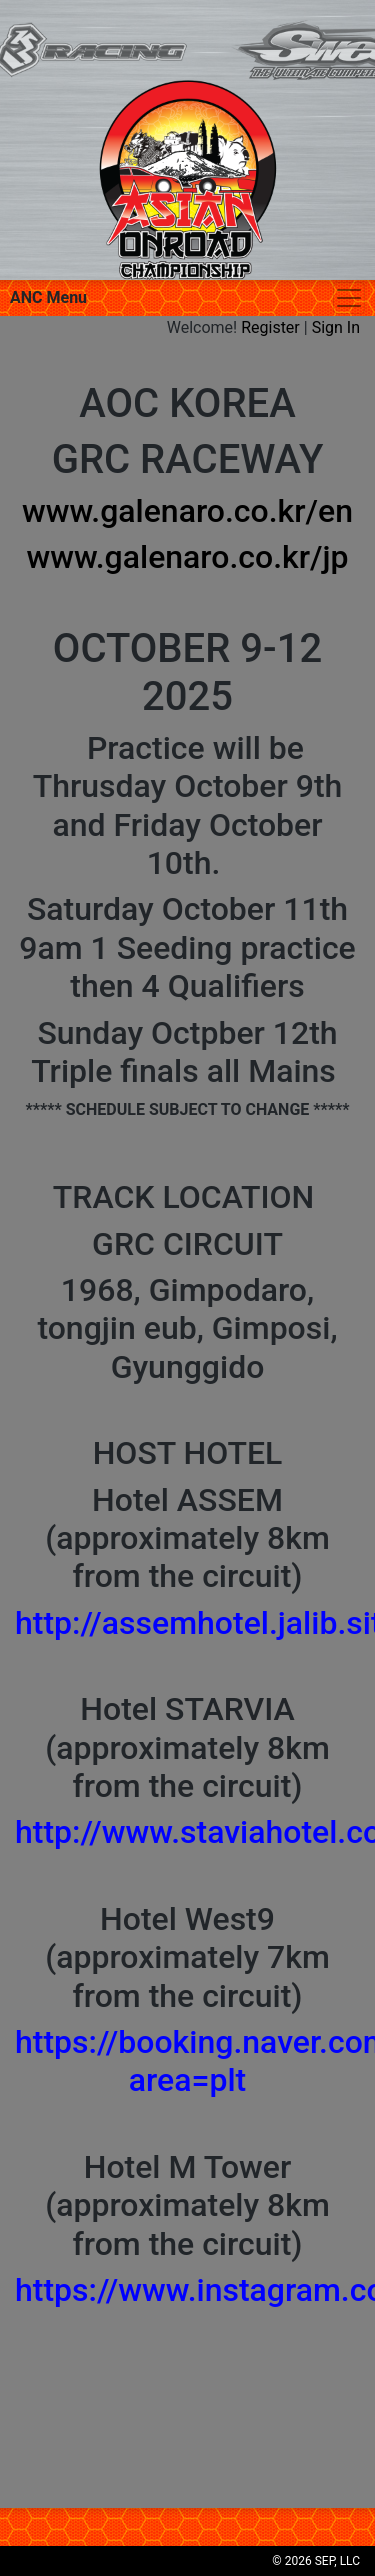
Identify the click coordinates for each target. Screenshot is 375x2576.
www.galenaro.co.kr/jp (187, 557)
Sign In (336, 327)
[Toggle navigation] (349, 298)
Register (270, 327)
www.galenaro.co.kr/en (187, 511)
